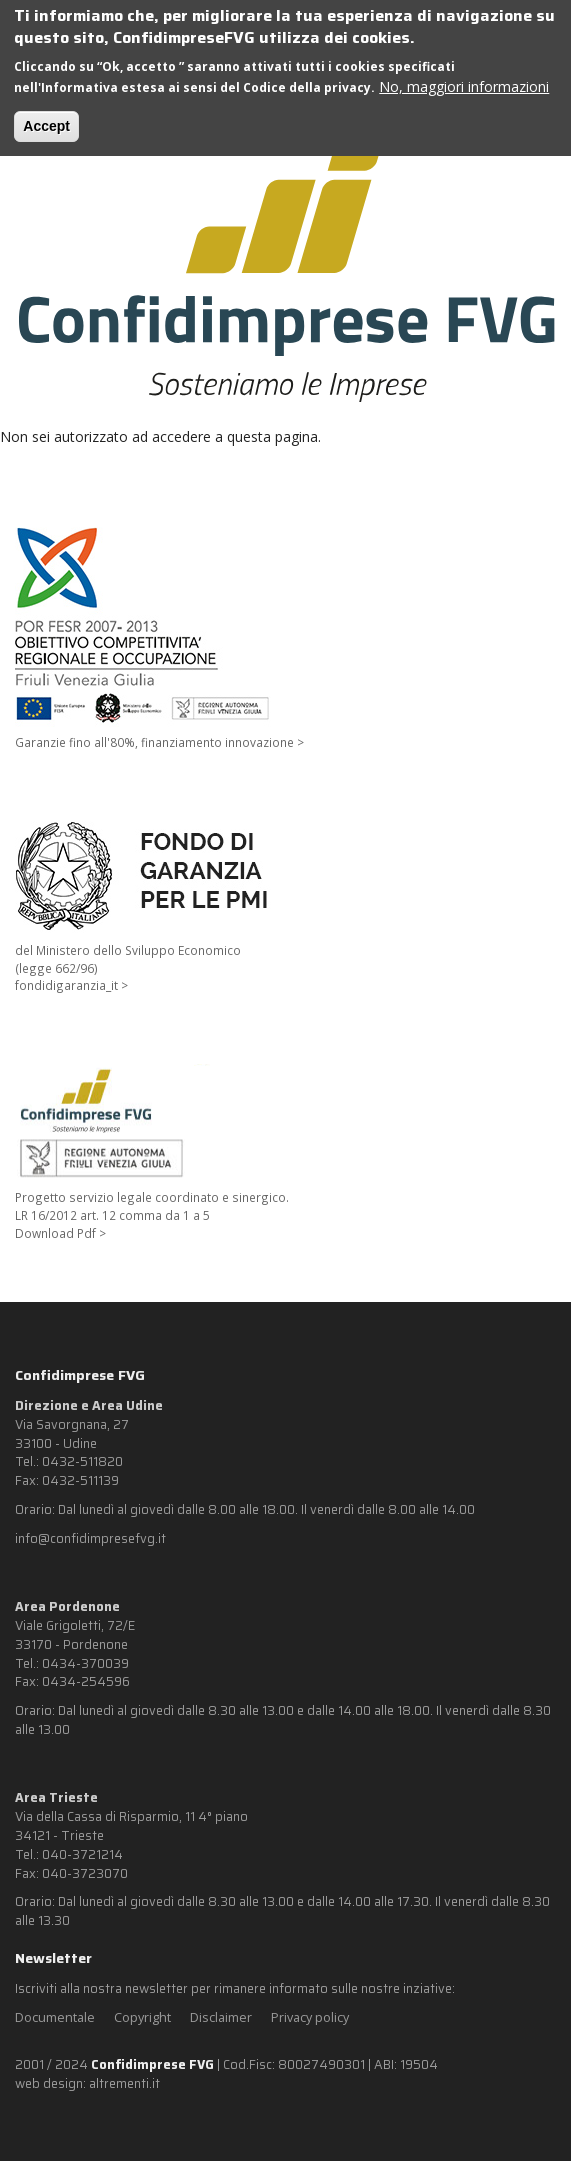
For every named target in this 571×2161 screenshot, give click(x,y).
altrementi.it (124, 2084)
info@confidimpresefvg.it (90, 1539)
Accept (46, 126)
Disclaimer (221, 2017)
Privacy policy (310, 2017)
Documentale (55, 2017)
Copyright (142, 2017)
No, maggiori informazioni (464, 86)
